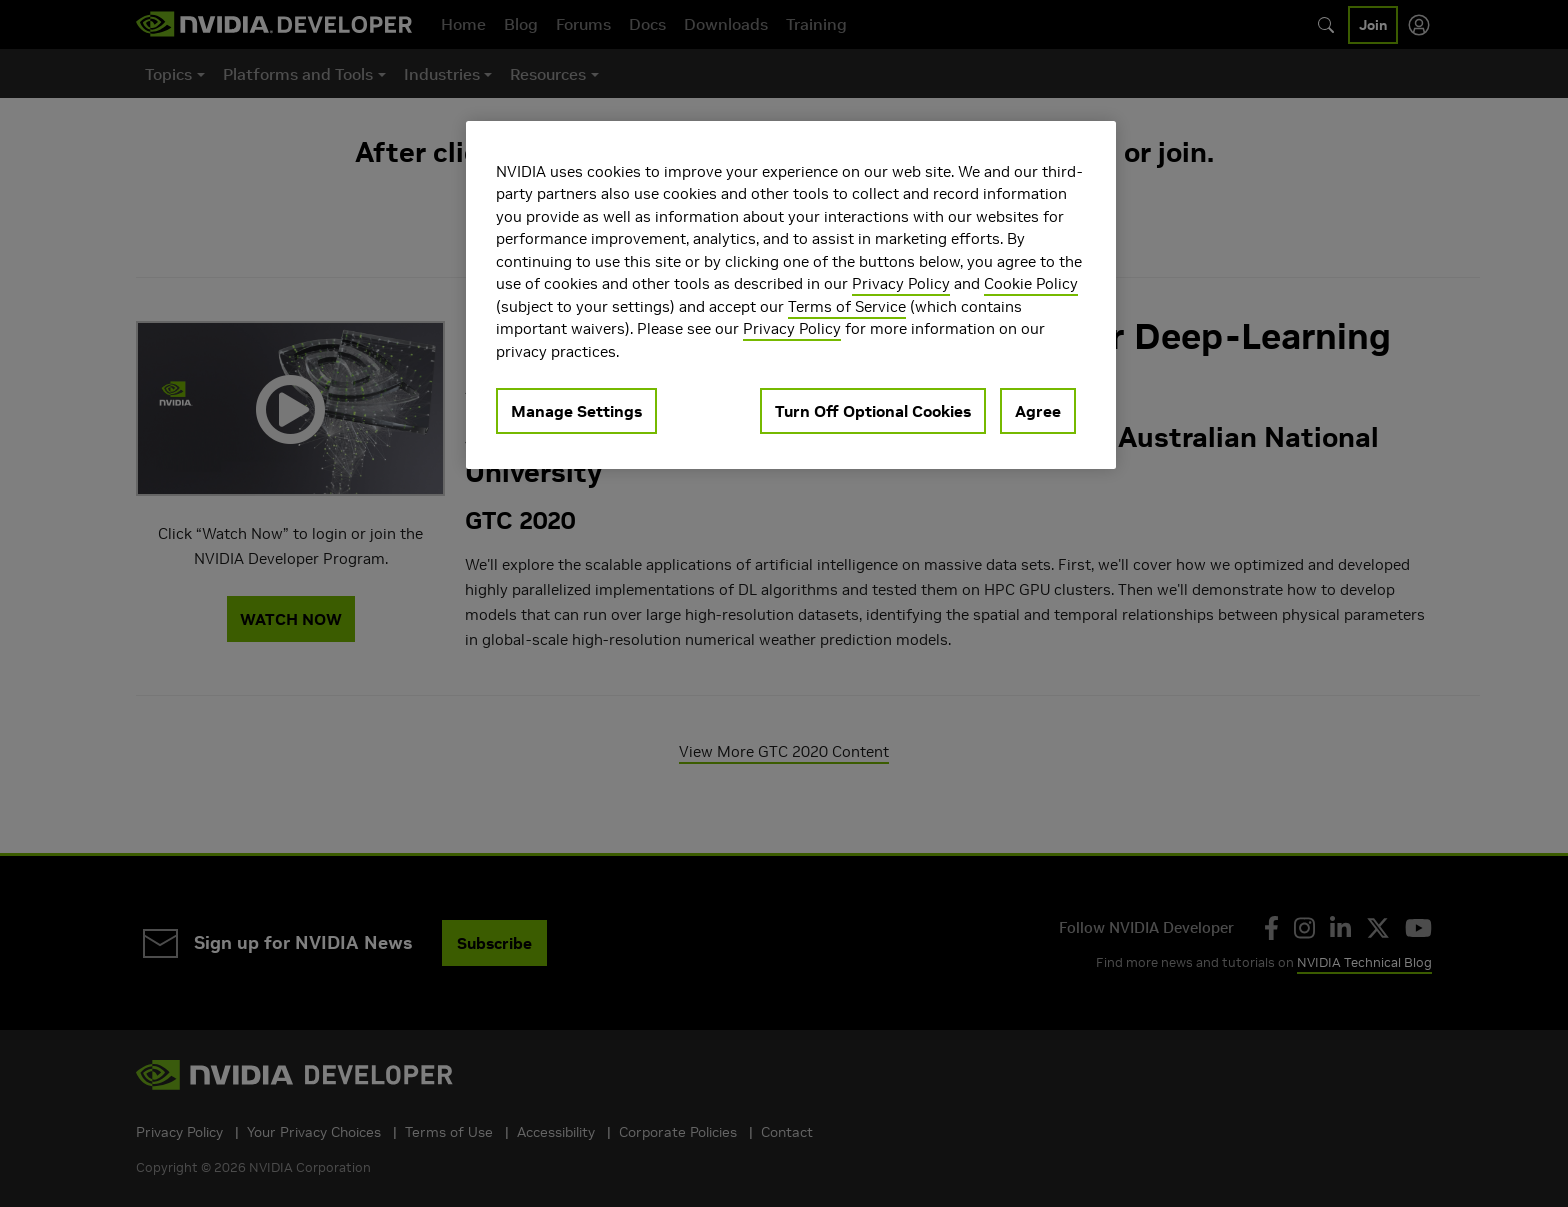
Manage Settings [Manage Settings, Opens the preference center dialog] (576, 411)
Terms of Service (847, 306)
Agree (1038, 411)
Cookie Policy (1031, 283)
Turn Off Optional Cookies (873, 411)
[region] (791, 295)
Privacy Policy (901, 283)
